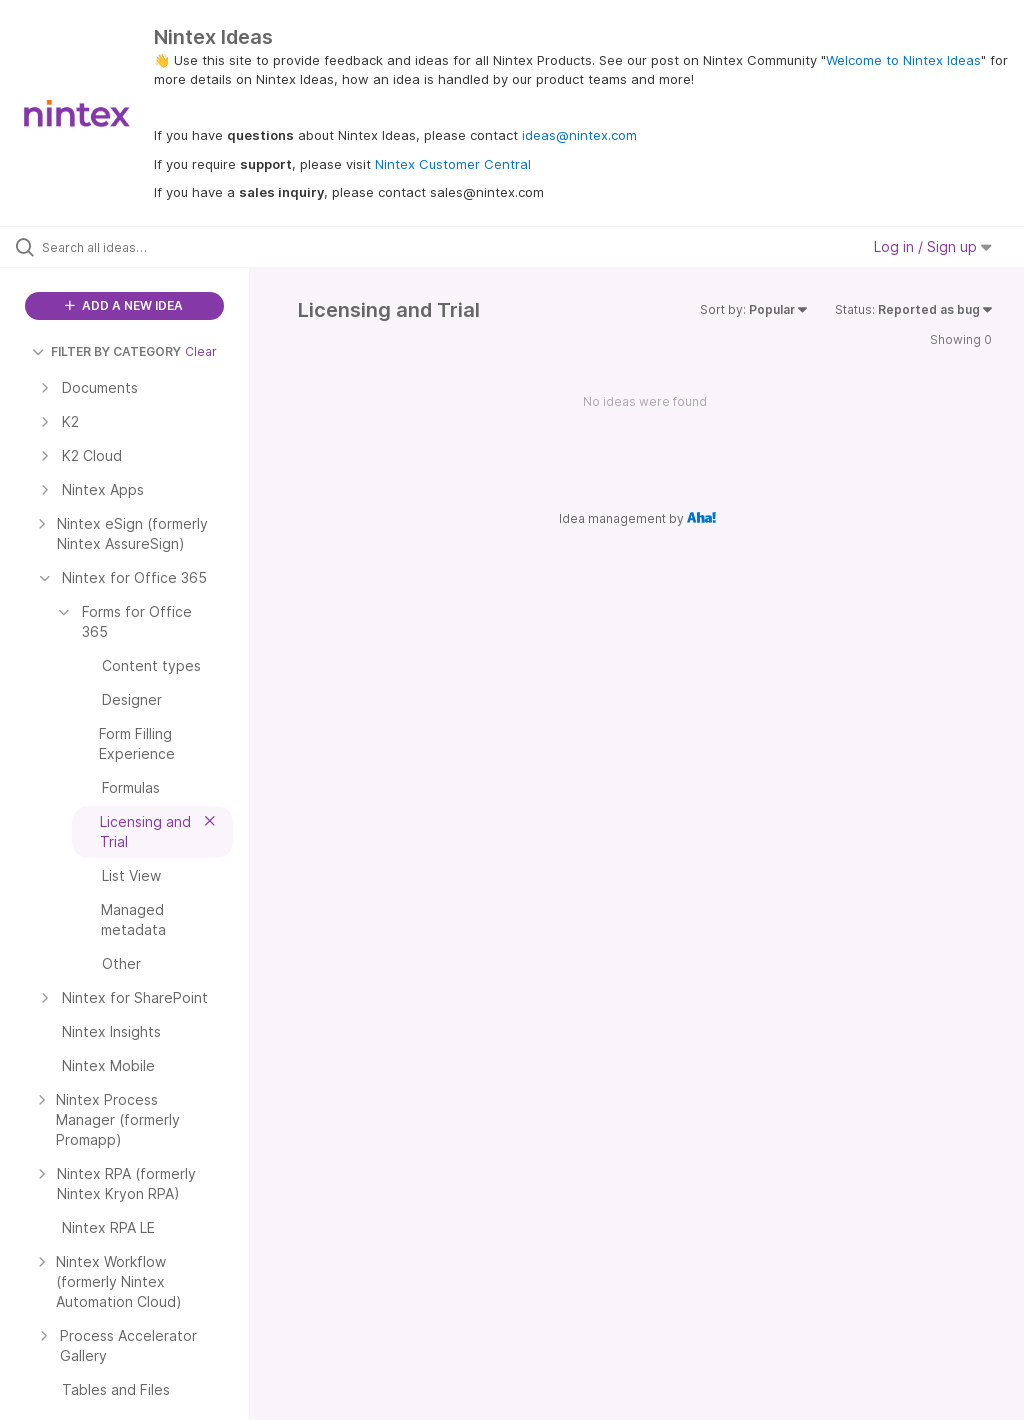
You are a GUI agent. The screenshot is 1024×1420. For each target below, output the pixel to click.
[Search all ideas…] (135, 247)
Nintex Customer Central (453, 164)
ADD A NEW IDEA (124, 305)
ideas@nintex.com (579, 135)
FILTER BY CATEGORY (106, 351)
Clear (201, 351)
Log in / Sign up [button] (933, 246)
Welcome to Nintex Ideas (903, 60)
